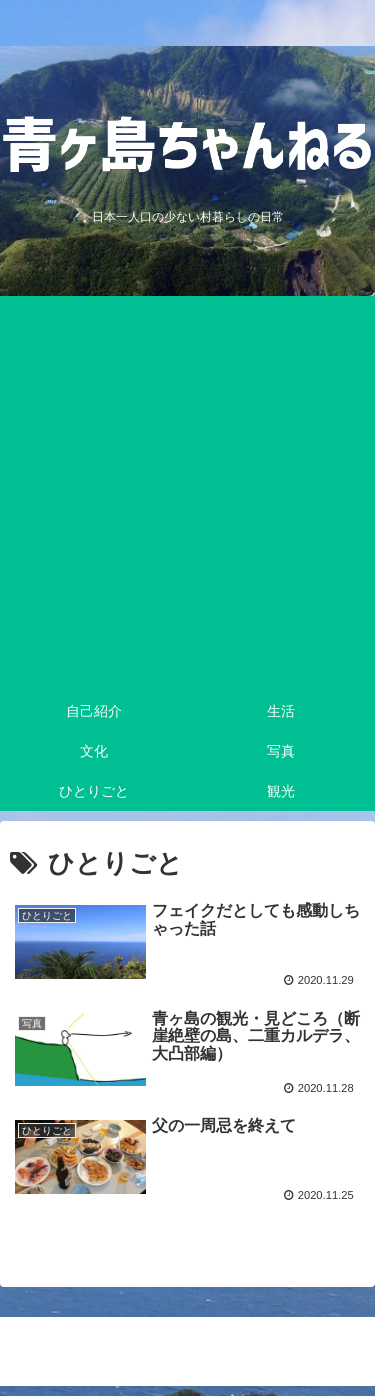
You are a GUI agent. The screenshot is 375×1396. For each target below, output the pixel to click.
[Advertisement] (187, 493)
